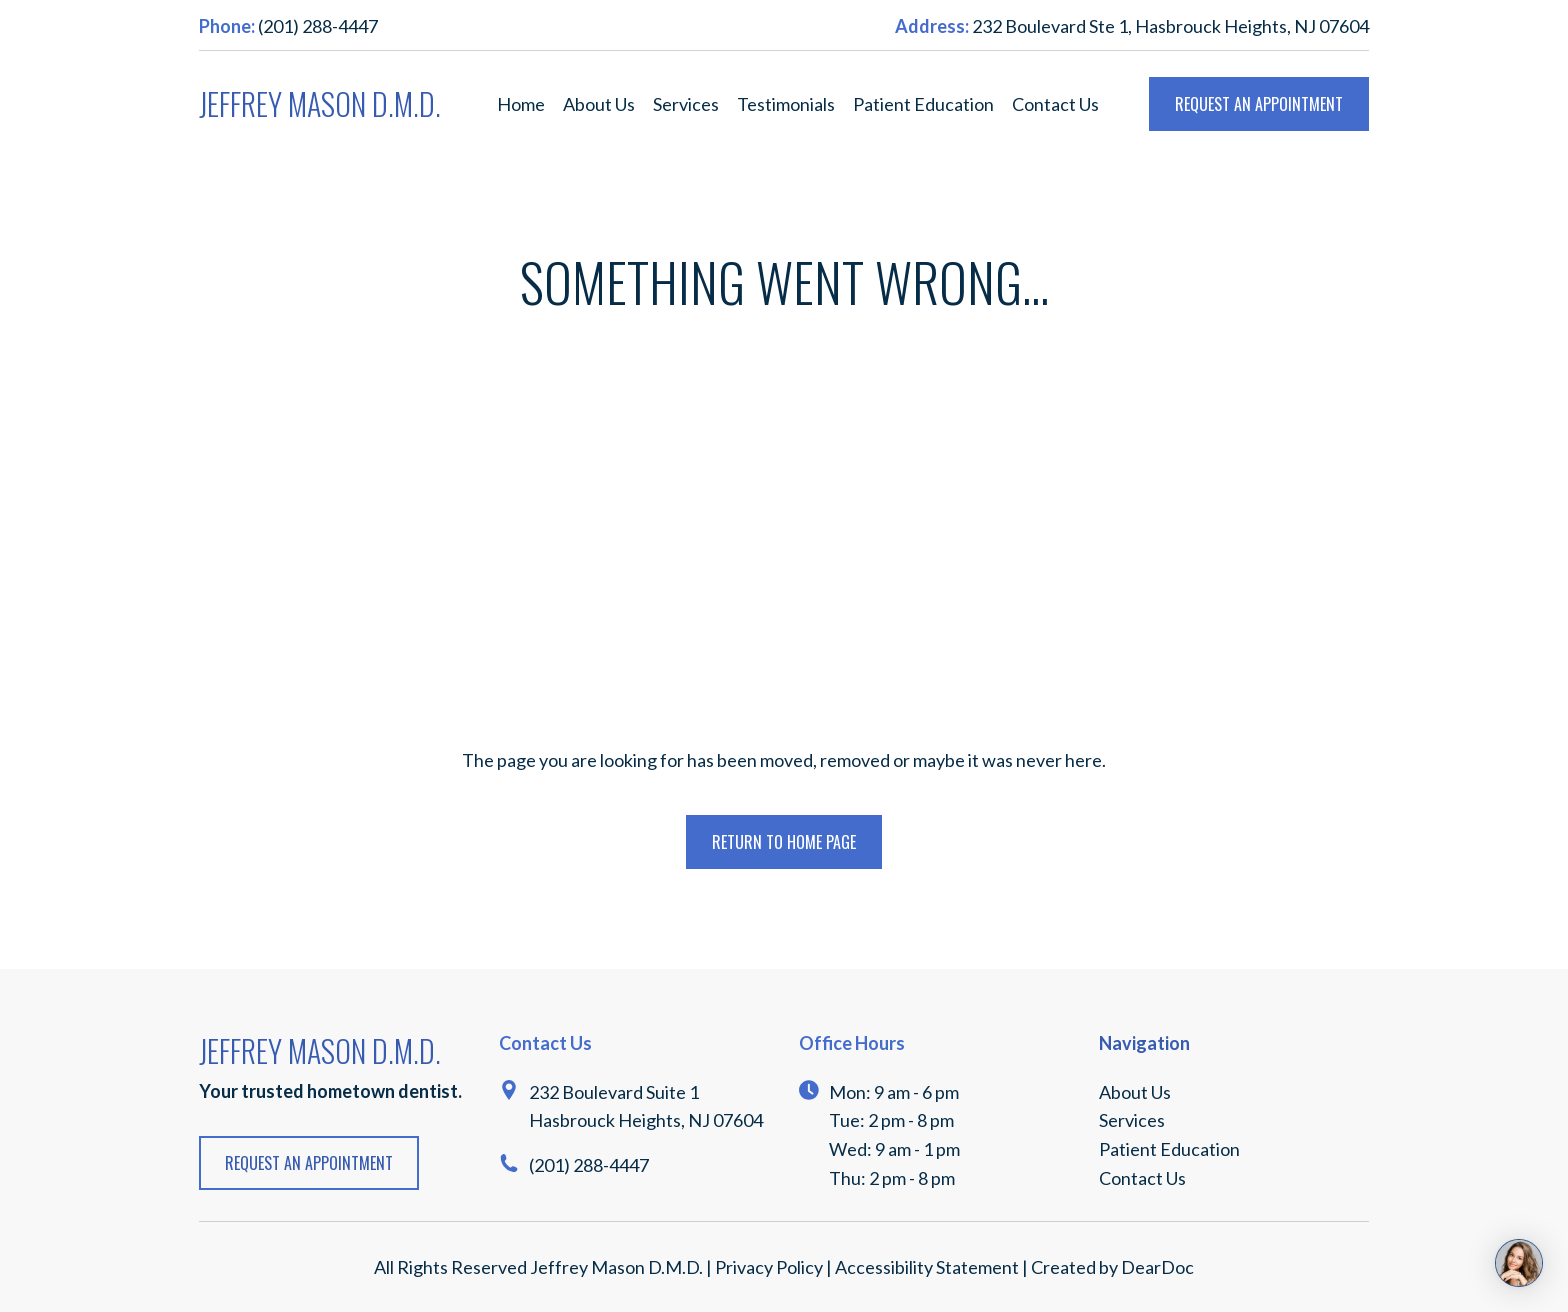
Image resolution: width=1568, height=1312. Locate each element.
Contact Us (1055, 104)
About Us (599, 104)
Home (521, 104)
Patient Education (923, 104)
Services (686, 104)
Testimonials (786, 104)
